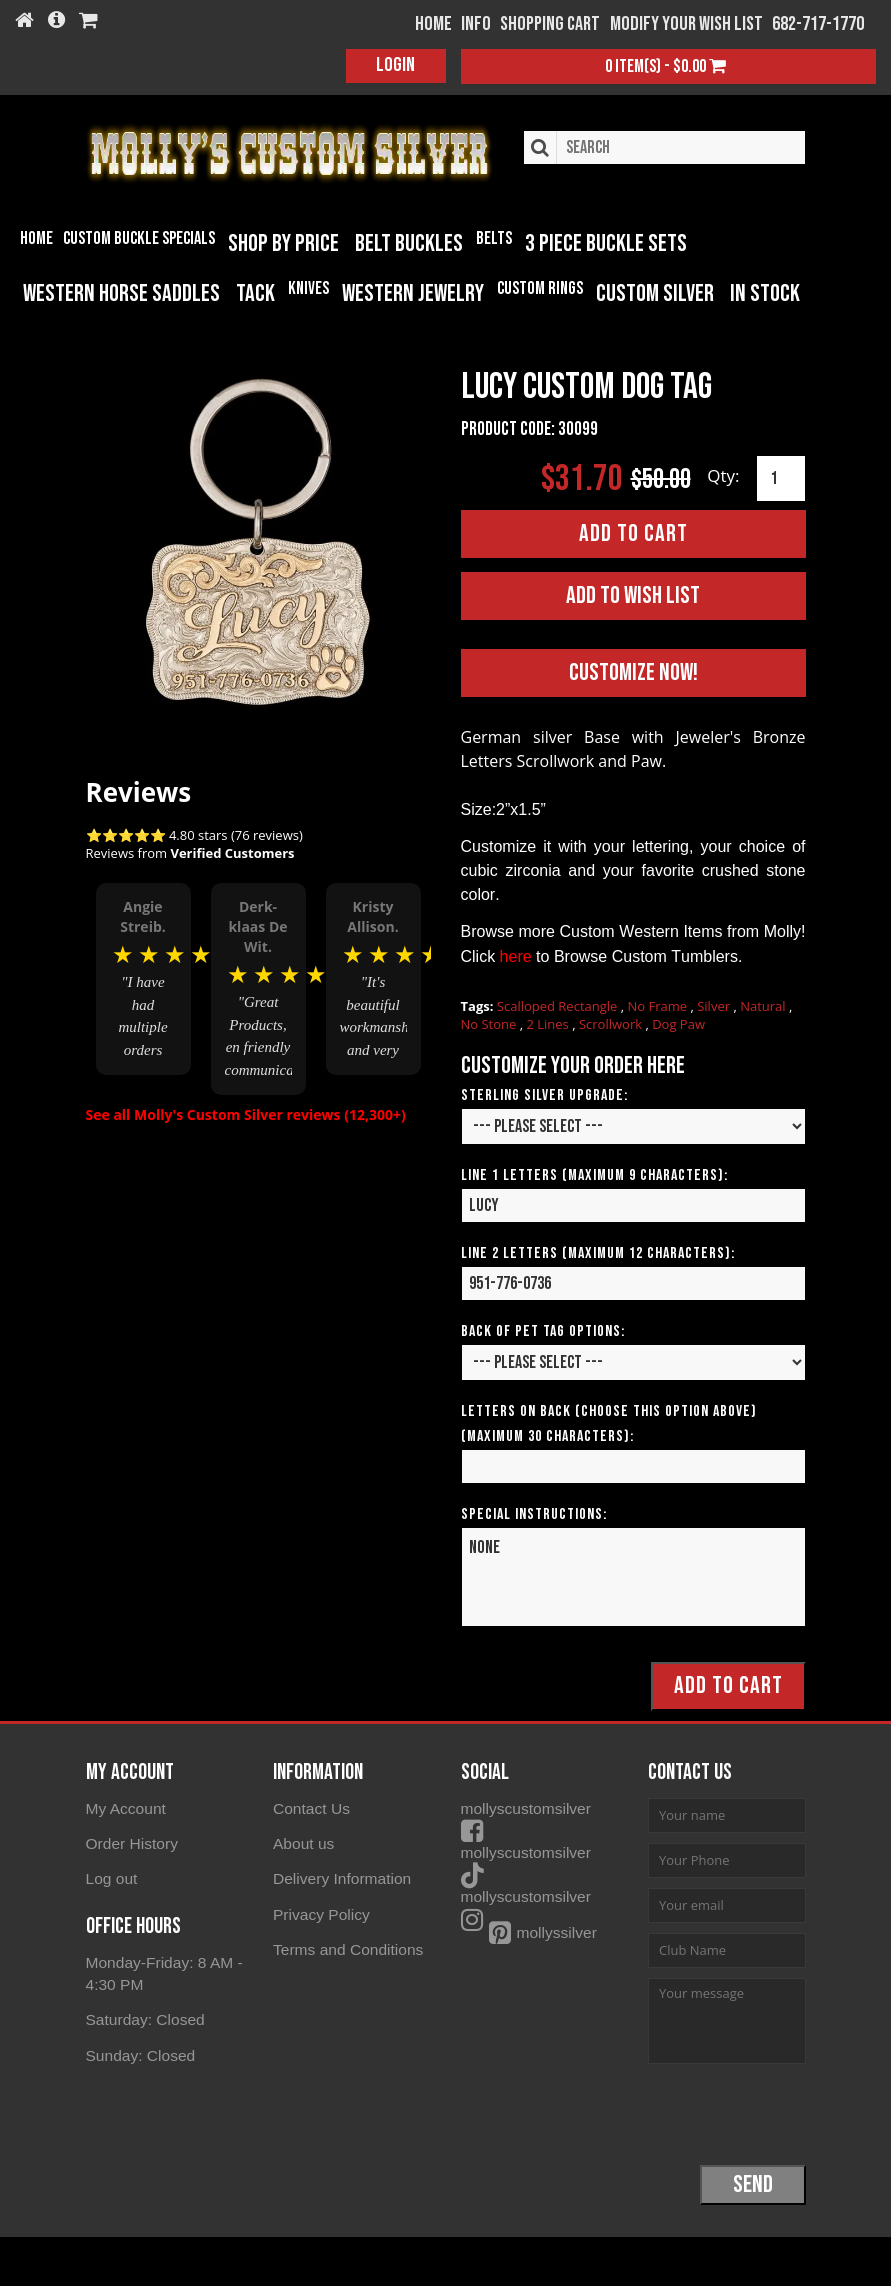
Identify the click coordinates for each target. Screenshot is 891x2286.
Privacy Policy (319, 1910)
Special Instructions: (534, 1513)
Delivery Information (339, 1876)
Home (36, 238)
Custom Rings (540, 288)
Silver (715, 1005)
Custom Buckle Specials (139, 238)
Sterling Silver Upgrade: (544, 1094)
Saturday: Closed (143, 2015)
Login (395, 65)
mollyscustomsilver (552, 1807)
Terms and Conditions (345, 1945)
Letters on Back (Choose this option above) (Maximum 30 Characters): (609, 1423)
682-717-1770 (818, 24)
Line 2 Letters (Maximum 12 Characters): (598, 1252)
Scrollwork (612, 1023)
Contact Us (310, 1807)
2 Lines (549, 1023)
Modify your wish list (686, 24)
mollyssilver (528, 1910)
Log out (111, 1876)
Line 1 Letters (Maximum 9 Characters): (594, 1174)
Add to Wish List (633, 594)
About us (302, 1841)
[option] (143, 979)
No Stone (490, 1023)
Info (476, 24)
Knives (308, 288)
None (633, 1576)
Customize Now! (633, 671)
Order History (130, 1841)
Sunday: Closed (139, 2050)
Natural (764, 1005)
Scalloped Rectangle (559, 1005)
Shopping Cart (550, 24)
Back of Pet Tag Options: (543, 1330)
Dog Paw (678, 1023)
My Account (125, 1807)
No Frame (659, 1005)
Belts (494, 238)
